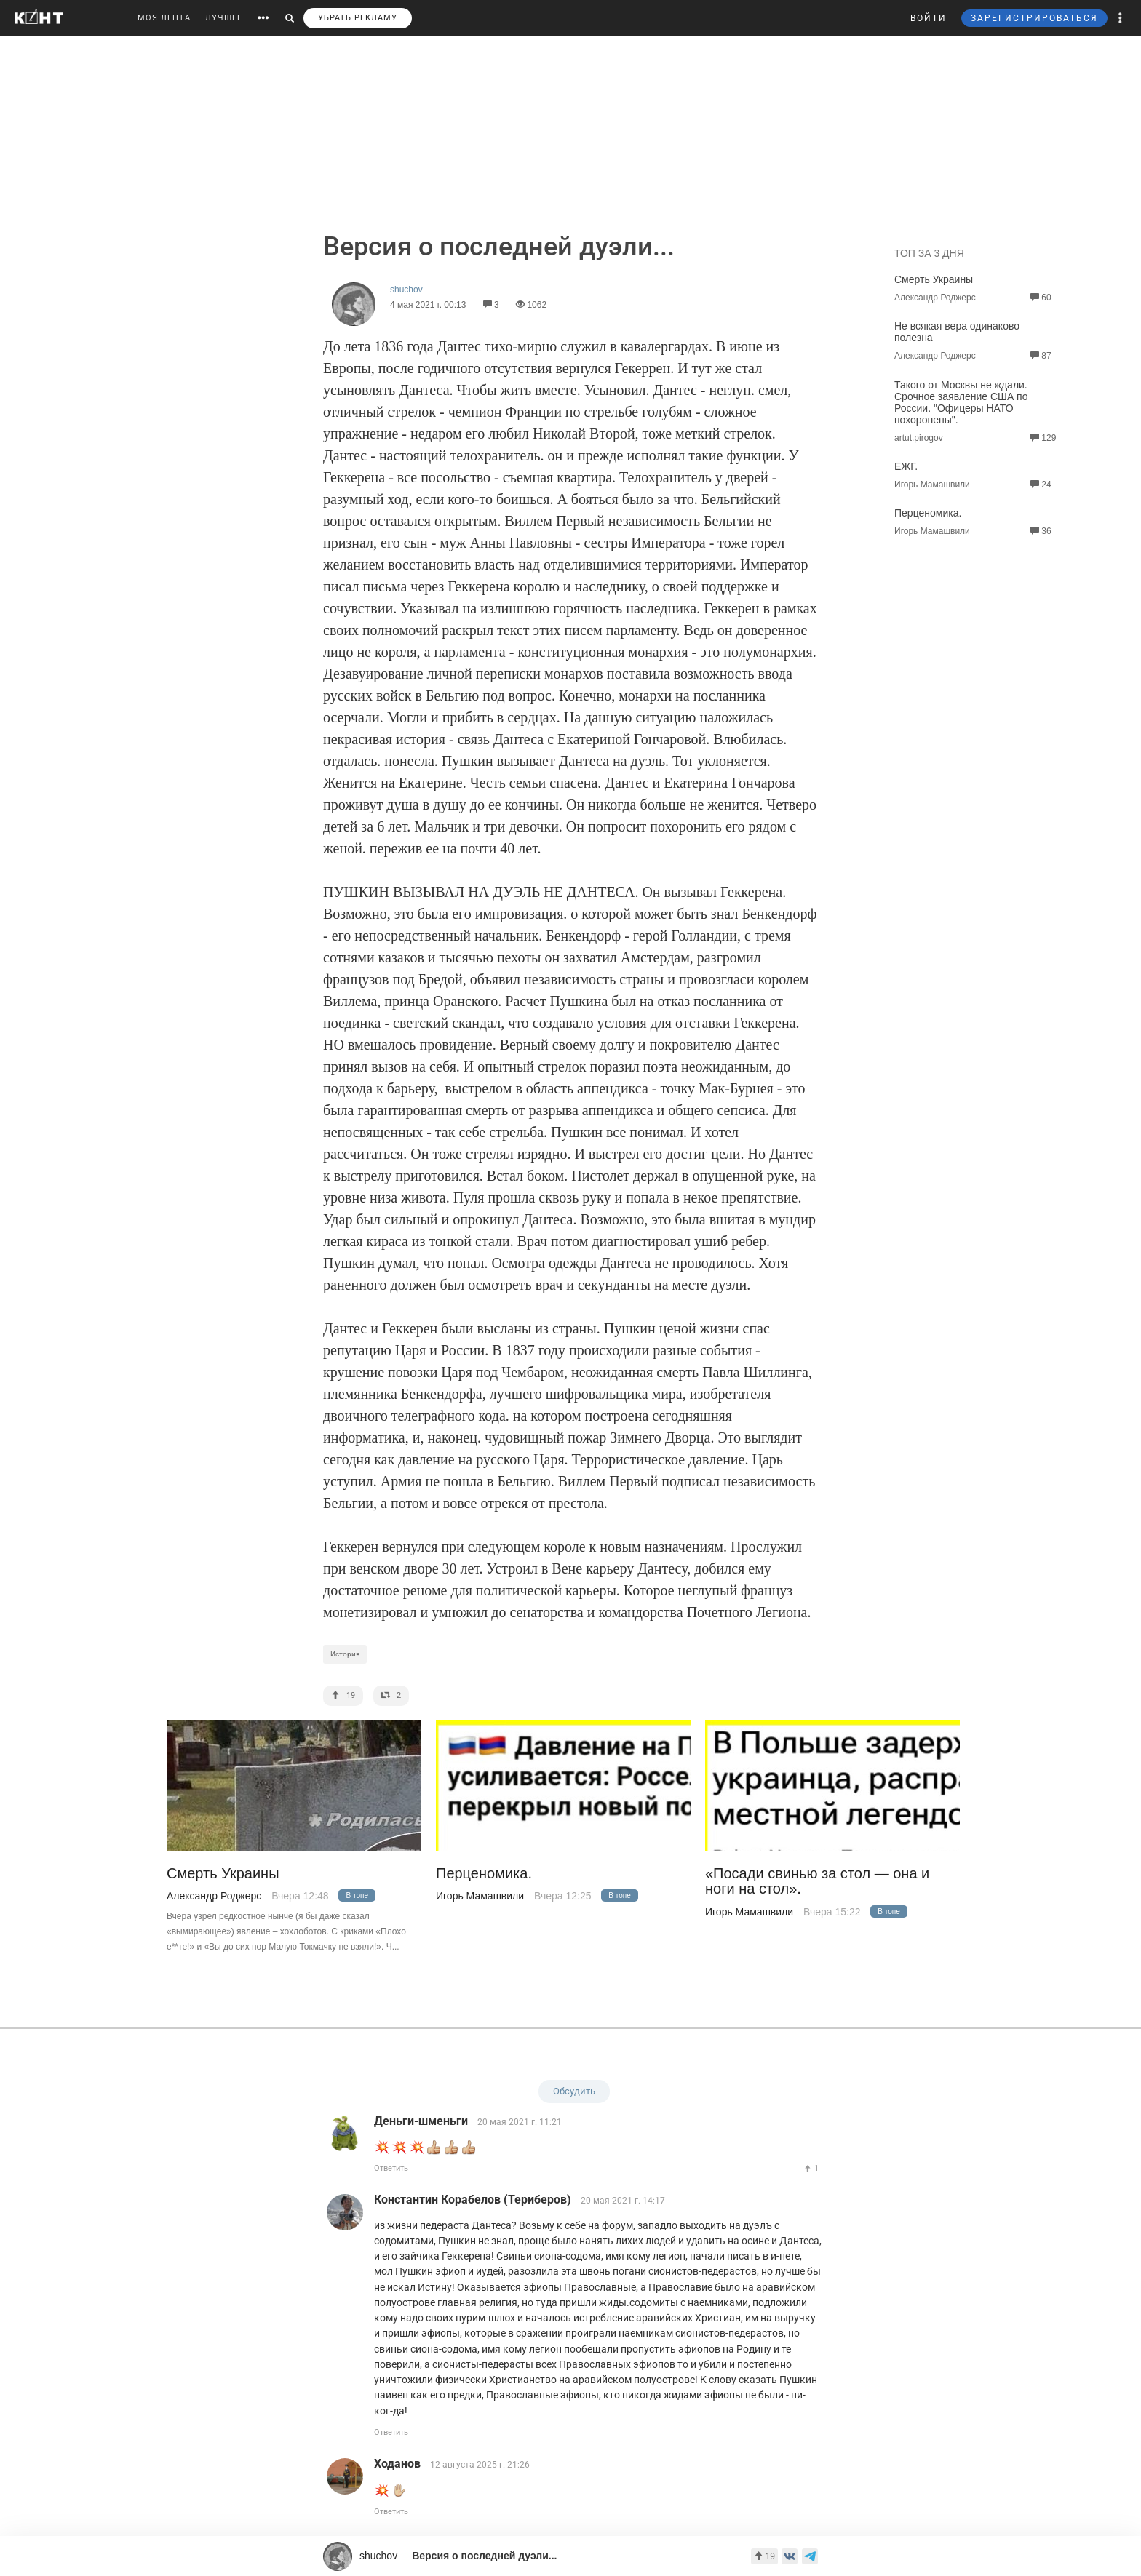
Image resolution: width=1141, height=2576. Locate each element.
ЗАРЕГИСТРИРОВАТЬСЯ (1034, 18)
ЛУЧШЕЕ (223, 18)
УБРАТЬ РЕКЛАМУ (357, 18)
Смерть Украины (933, 279)
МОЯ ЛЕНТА (164, 18)
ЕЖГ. (906, 466)
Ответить (391, 2168)
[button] (1121, 18)
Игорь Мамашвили (480, 1896)
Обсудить (574, 2091)
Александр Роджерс (214, 1896)
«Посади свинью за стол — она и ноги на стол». (817, 1881)
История (344, 1654)
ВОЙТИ (928, 18)
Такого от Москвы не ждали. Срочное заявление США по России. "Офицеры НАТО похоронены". (960, 402)
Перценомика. (927, 513)
